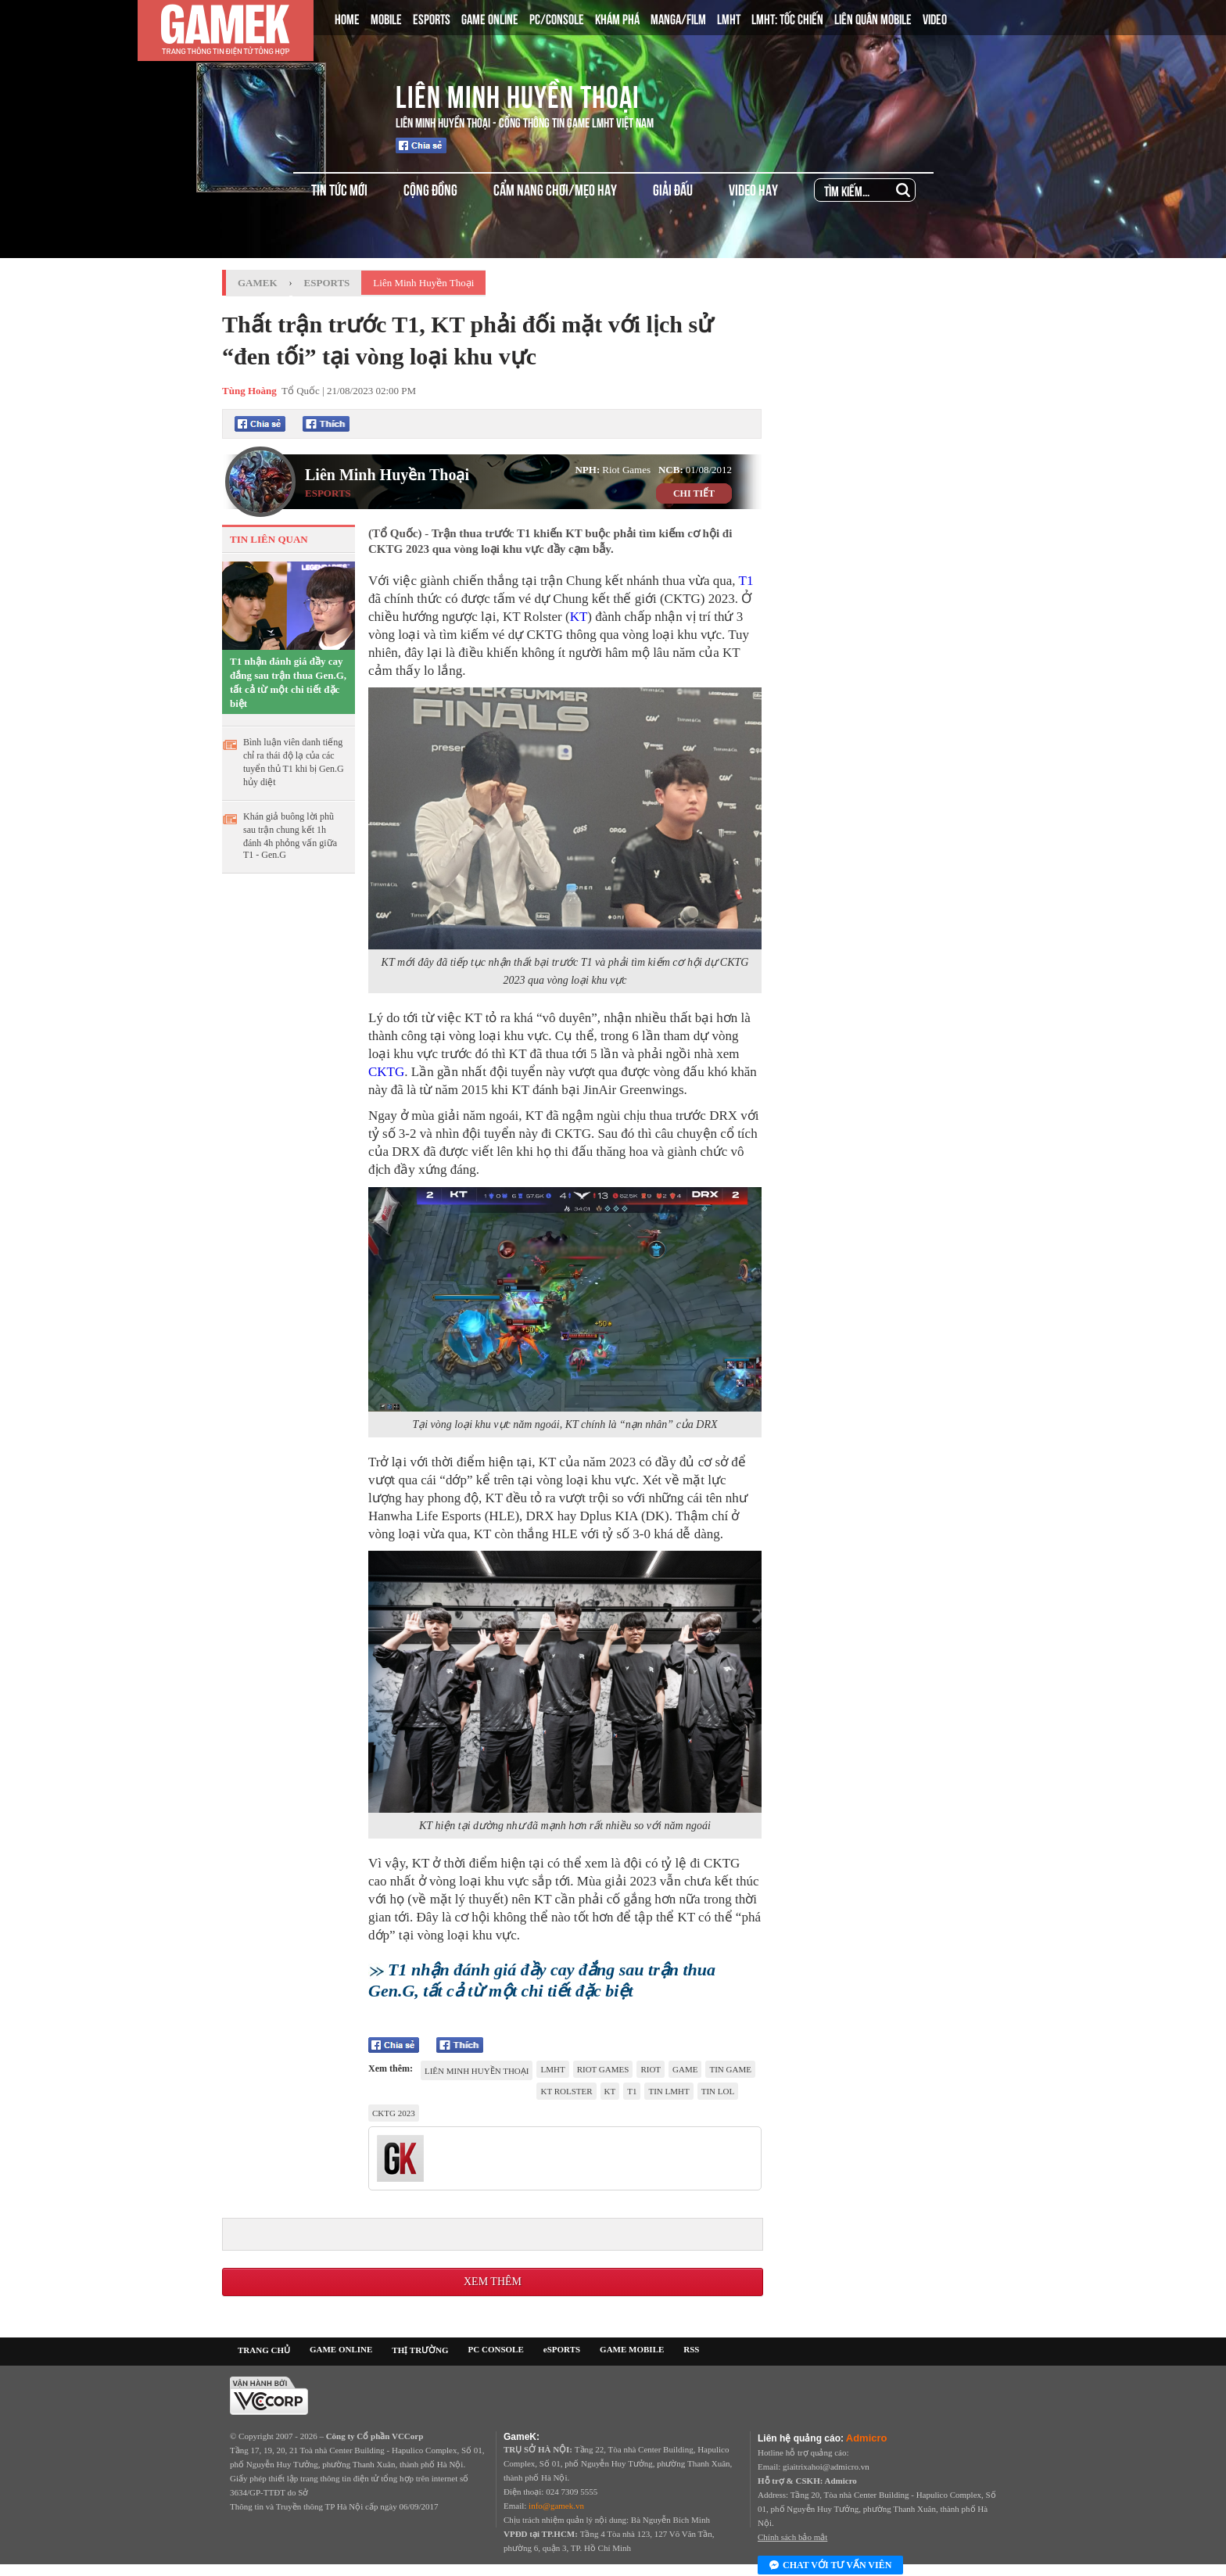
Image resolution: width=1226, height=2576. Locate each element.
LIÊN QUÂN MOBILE (873, 18)
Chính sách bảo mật (792, 2537)
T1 (746, 580)
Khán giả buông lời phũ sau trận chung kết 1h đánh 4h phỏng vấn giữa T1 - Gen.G (290, 835)
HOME (347, 18)
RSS (691, 2349)
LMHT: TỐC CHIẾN (787, 18)
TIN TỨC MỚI (339, 189)
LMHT (728, 18)
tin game (730, 2069)
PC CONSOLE (496, 2349)
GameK (258, 283)
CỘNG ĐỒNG (430, 189)
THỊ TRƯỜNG (420, 2350)
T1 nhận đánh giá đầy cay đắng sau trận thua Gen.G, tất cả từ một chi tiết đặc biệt (288, 682)
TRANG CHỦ (264, 2350)
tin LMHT (668, 2091)
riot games (603, 2069)
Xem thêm (493, 2281)
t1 (631, 2091)
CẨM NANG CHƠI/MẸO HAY (555, 189)
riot (650, 2069)
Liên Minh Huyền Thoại (518, 93)
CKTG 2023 (393, 2113)
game (684, 2069)
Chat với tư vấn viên (830, 2565)
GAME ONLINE (489, 18)
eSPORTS (561, 2349)
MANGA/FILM (678, 18)
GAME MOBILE (632, 2349)
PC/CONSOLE (556, 18)
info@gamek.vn (556, 2505)
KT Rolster (566, 2091)
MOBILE (386, 18)
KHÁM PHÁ (617, 18)
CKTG (386, 1071)
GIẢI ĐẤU (673, 189)
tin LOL (717, 2091)
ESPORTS (431, 18)
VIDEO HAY (753, 189)
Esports (327, 283)
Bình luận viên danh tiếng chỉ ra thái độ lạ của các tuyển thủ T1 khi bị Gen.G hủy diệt (293, 762)
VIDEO (935, 18)
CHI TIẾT (694, 493)
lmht (552, 2069)
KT (579, 616)
